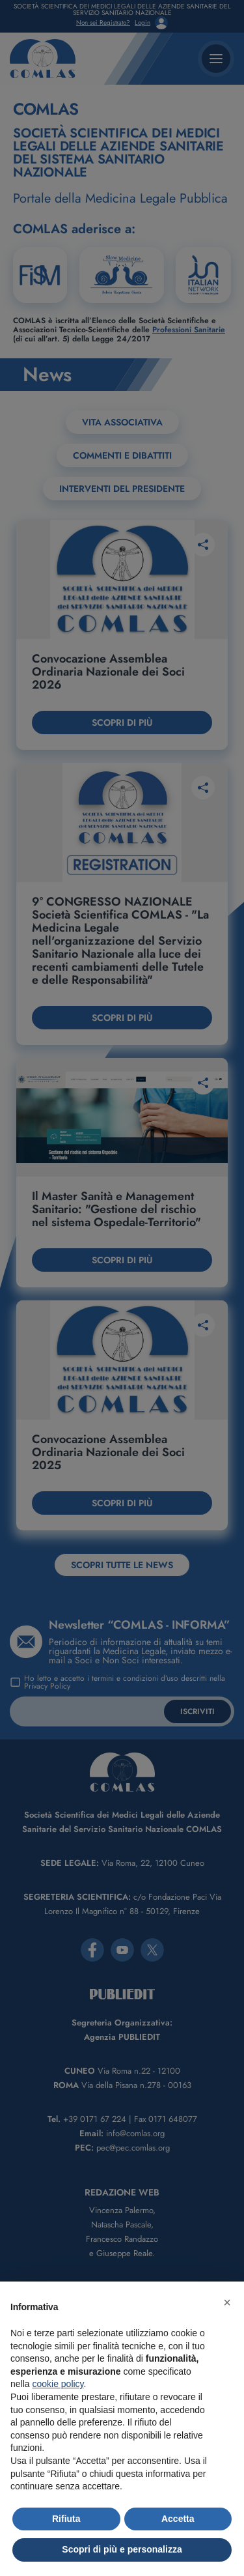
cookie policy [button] (57, 2384)
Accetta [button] (178, 2518)
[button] (227, 2302)
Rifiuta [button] (66, 2518)
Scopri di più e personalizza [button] (122, 2549)
